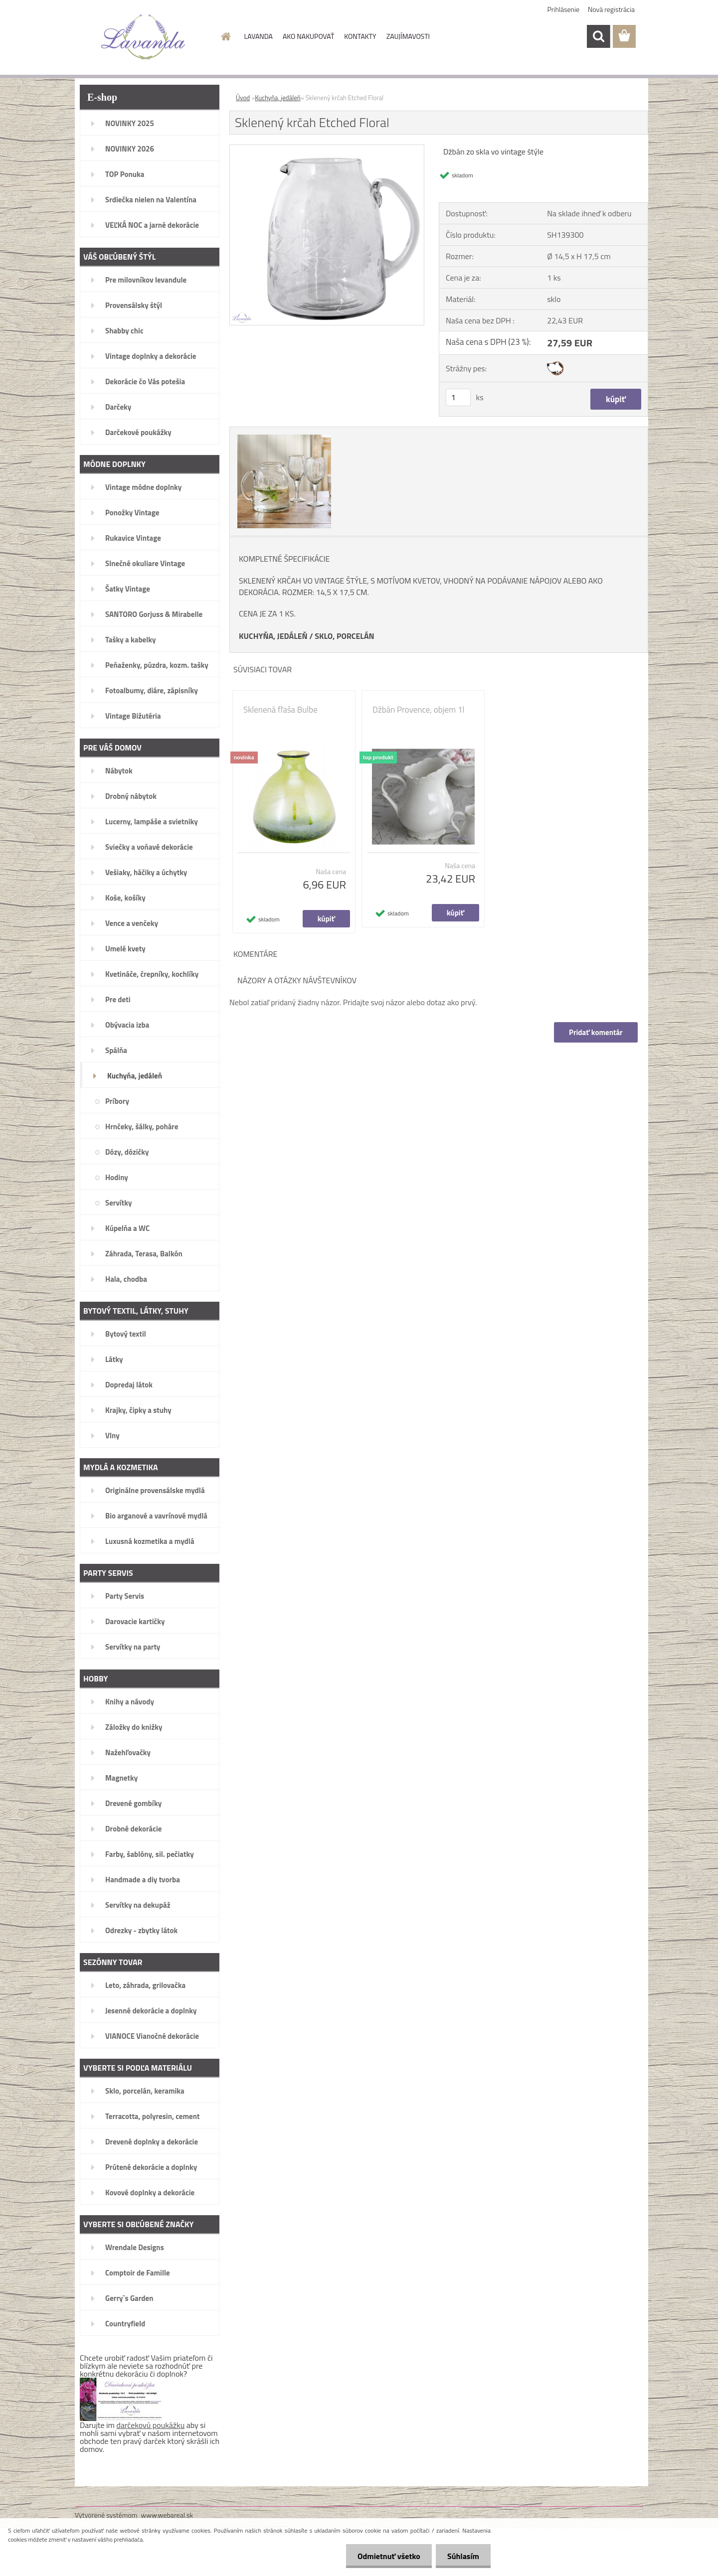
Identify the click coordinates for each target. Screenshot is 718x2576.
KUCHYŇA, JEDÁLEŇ (273, 636)
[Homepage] (225, 36)
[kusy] (458, 397)
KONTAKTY (360, 36)
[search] (598, 36)
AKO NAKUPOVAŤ (308, 36)
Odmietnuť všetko (386, 2556)
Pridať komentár (595, 1032)
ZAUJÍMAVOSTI (408, 36)
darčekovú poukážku (151, 2425)
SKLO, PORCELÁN (344, 636)
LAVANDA (258, 36)
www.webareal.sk (167, 2515)
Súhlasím (462, 2556)
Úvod (243, 98)
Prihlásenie (563, 9)
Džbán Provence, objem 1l (418, 710)
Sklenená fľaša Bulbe (280, 710)
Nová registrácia (611, 9)
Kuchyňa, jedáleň (278, 98)
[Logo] (143, 37)
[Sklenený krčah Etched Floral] (327, 149)
